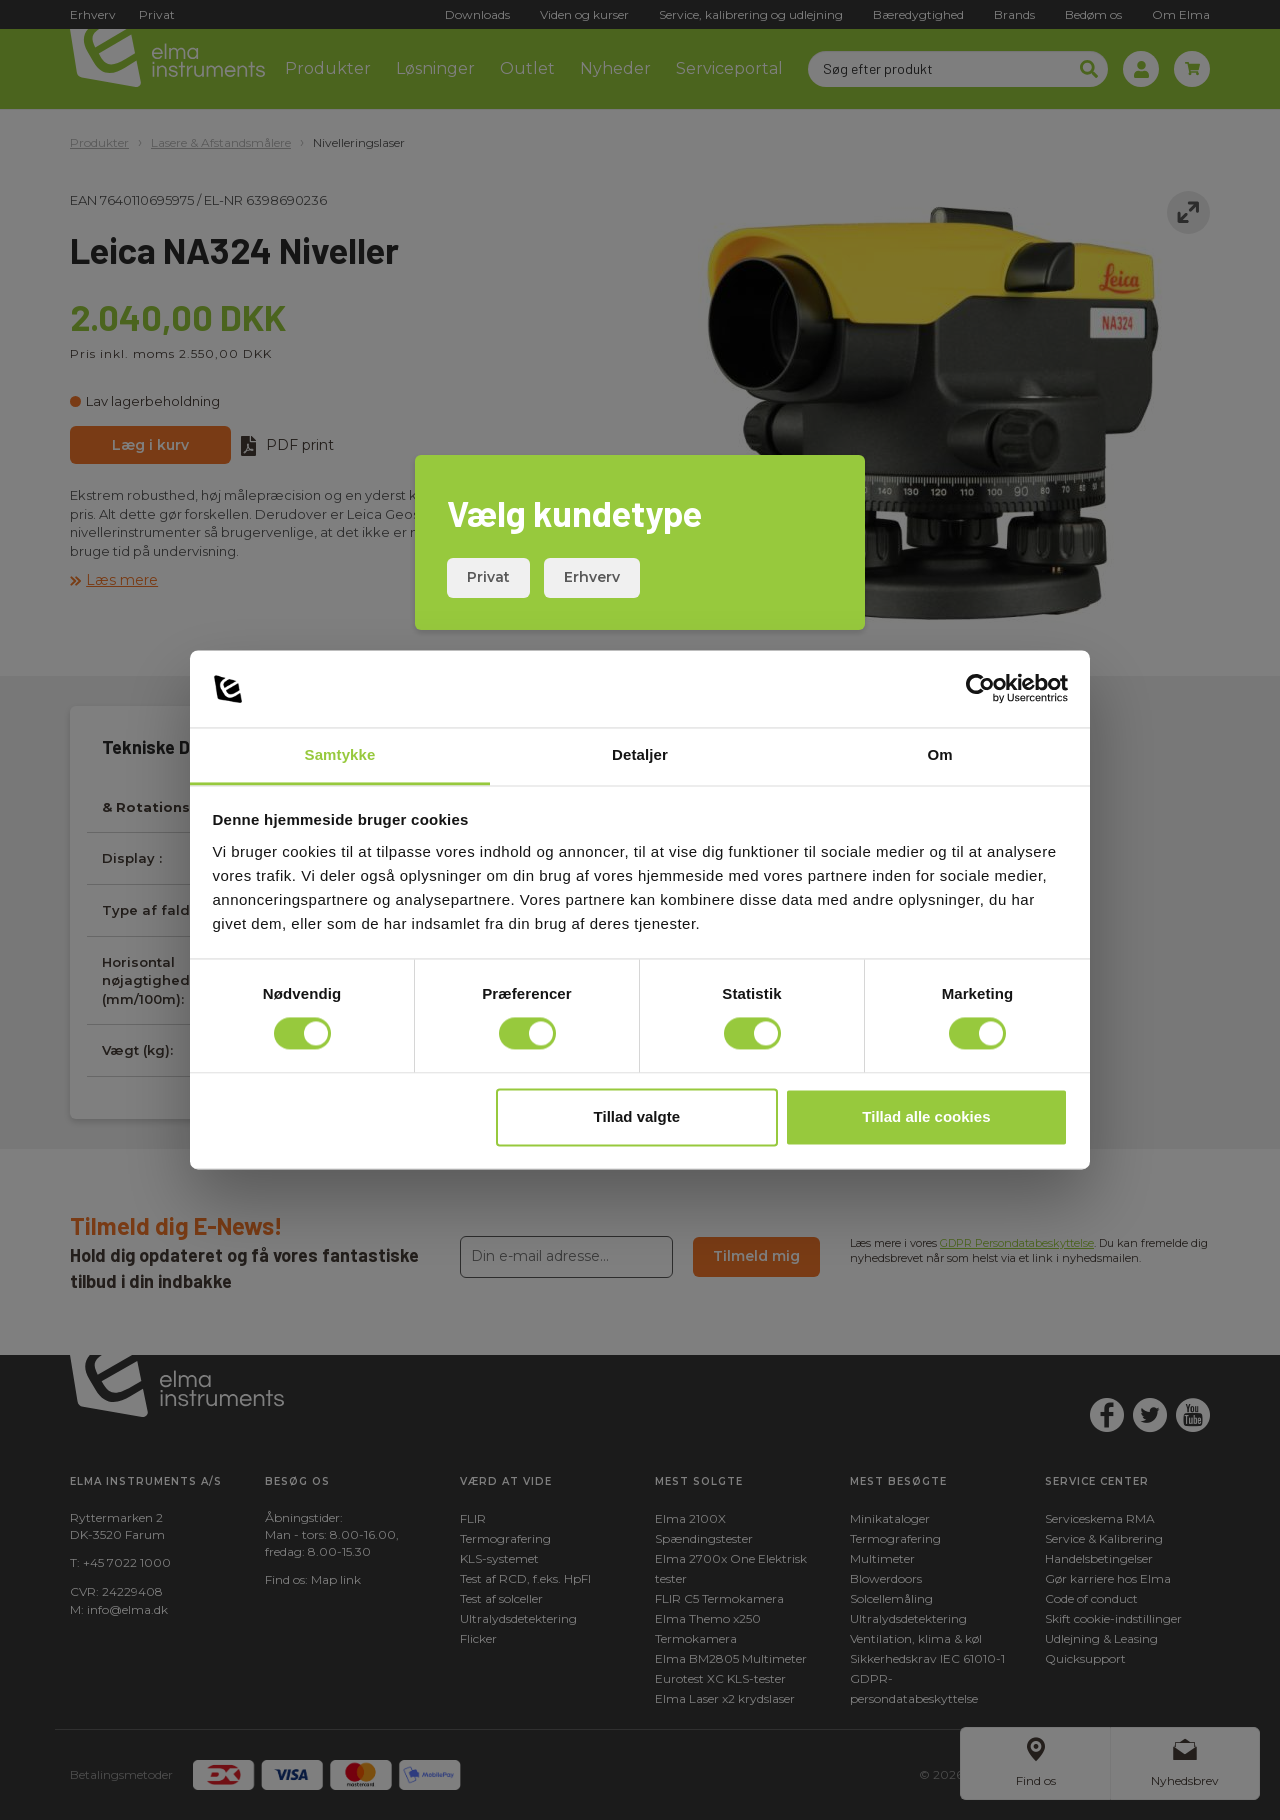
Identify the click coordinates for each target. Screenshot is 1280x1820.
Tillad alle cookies (926, 1116)
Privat (488, 577)
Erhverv (592, 577)
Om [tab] (939, 754)
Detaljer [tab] (640, 754)
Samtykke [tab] (340, 754)
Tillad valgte (637, 1116)
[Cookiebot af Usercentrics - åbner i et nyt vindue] (980, 689)
